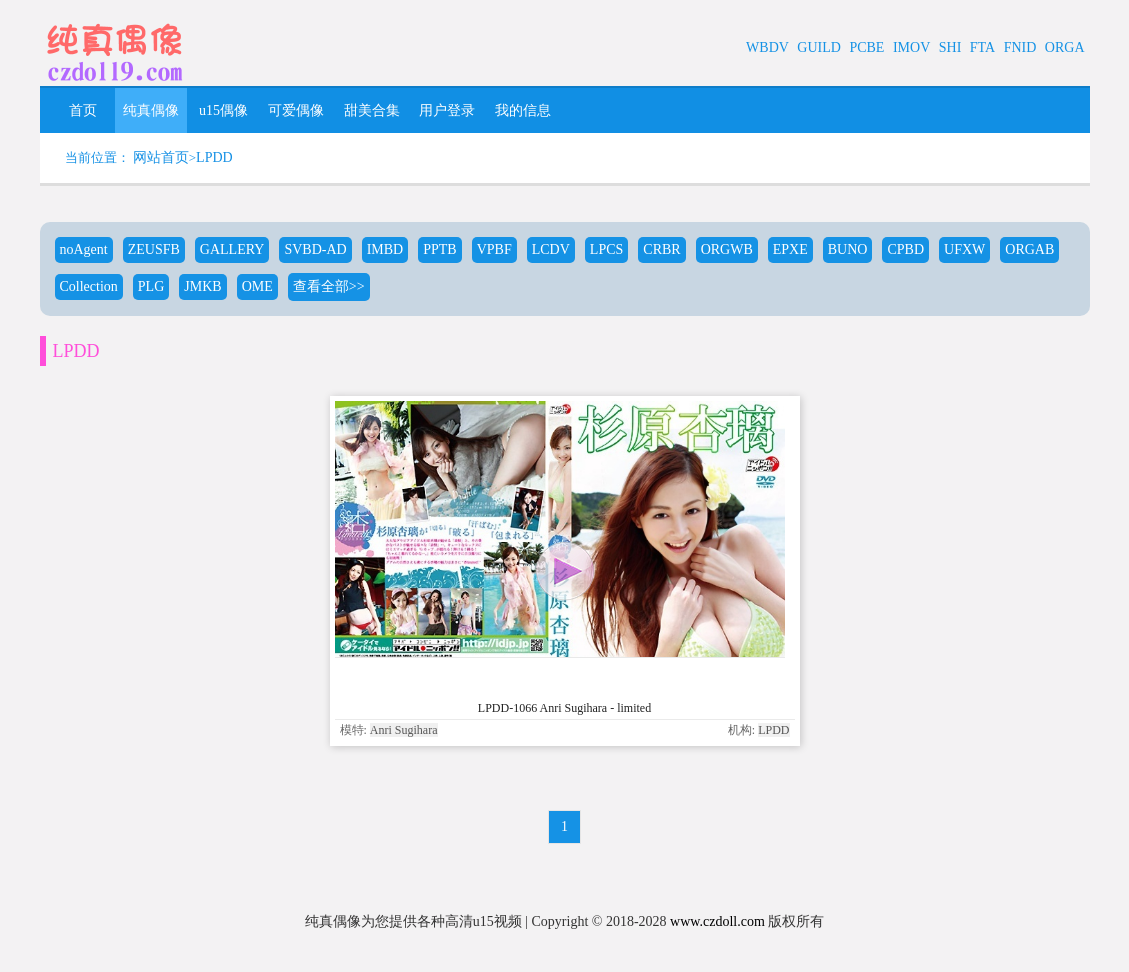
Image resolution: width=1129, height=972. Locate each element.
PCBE (866, 47)
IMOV (911, 47)
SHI (950, 47)
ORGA (1065, 47)
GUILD (819, 47)
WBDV (767, 47)
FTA (982, 47)
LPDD (214, 157)
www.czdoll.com (717, 921)
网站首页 (161, 157)
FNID (1020, 47)
